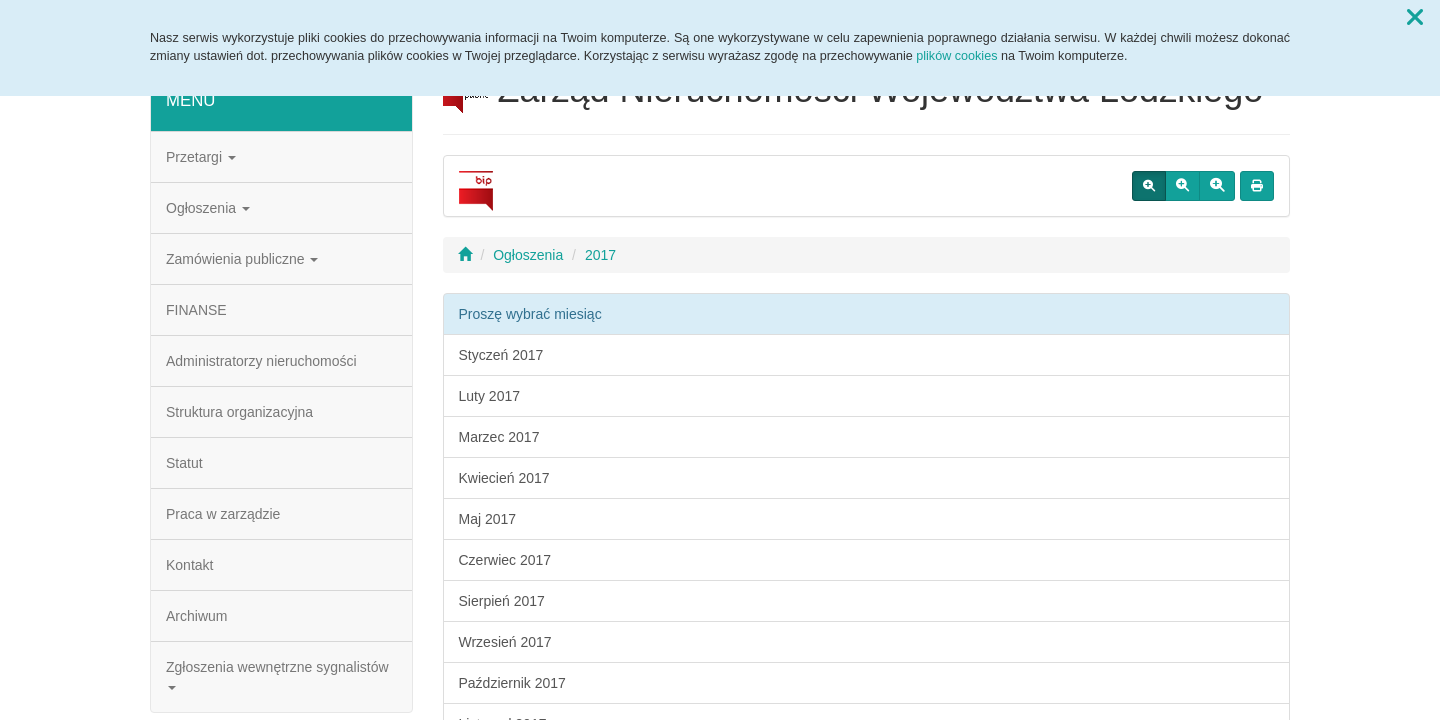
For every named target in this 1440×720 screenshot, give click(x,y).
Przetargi (201, 157)
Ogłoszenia (208, 208)
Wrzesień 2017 (505, 642)
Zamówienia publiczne (242, 259)
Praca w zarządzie (223, 514)
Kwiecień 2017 (504, 478)
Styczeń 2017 (501, 355)
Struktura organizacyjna (239, 412)
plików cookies (956, 56)
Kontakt (189, 565)
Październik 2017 (512, 683)
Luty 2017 (490, 396)
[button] (1415, 18)
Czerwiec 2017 (505, 560)
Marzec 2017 (499, 437)
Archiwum (196, 616)
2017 (600, 255)
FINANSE (196, 310)
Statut (184, 463)
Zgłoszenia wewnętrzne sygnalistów (277, 674)
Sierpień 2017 (502, 601)
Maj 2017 (488, 519)
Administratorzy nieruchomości (261, 361)
